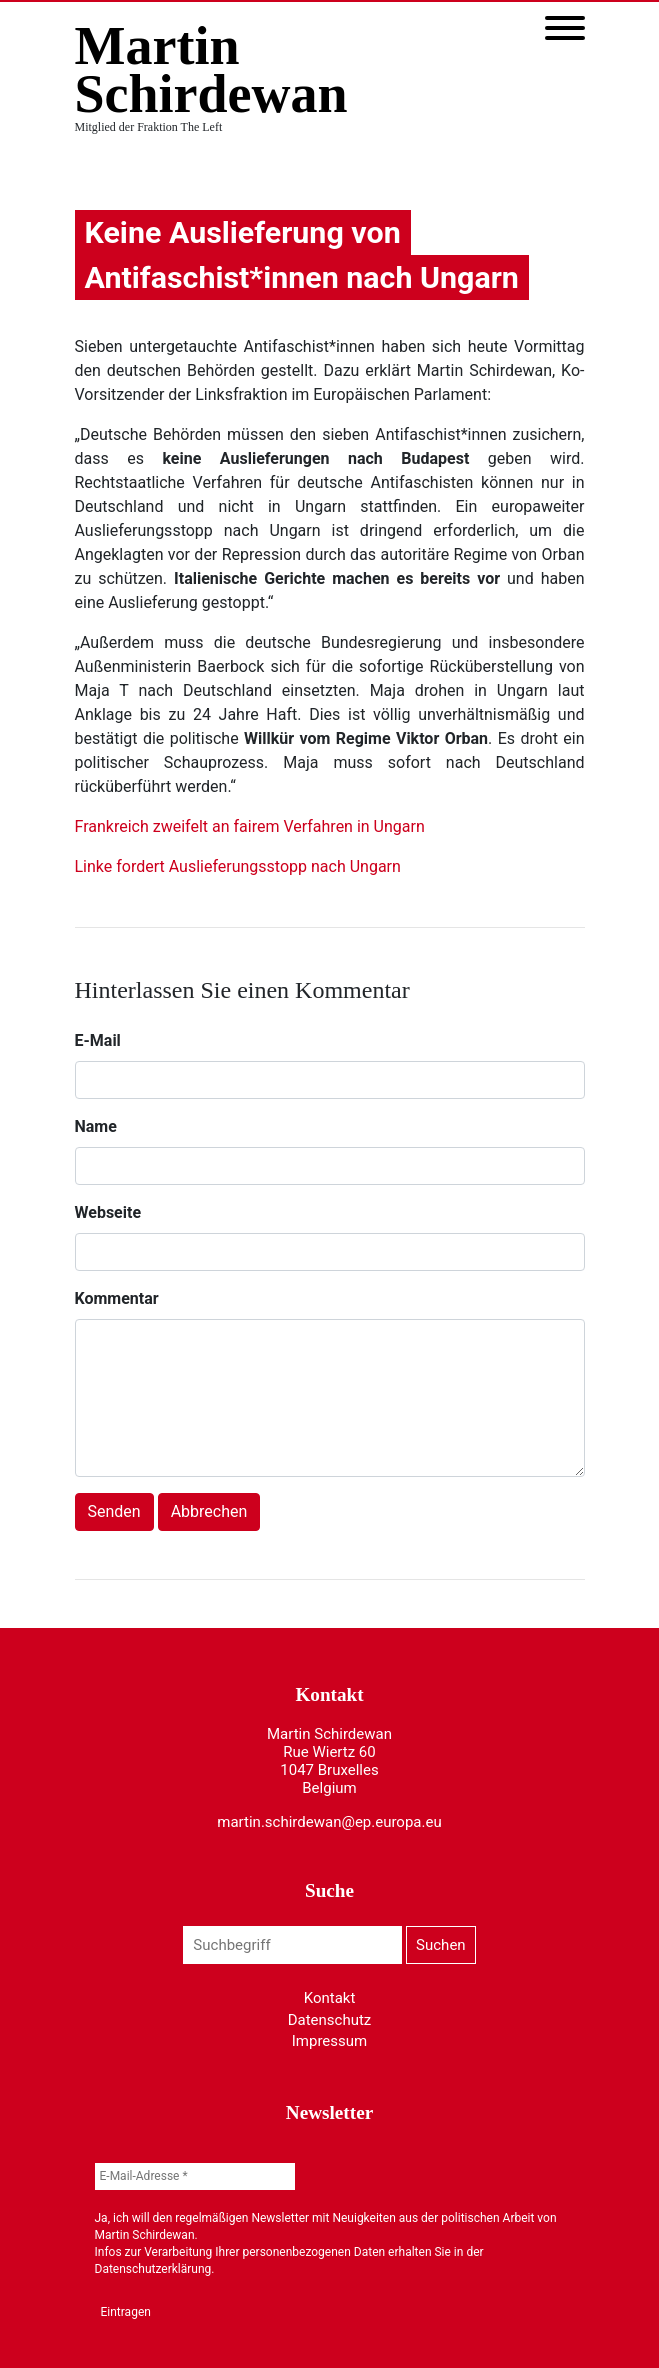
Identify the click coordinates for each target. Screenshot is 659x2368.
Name (96, 1126)
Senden (114, 1511)
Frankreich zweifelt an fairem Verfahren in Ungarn (250, 826)
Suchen (441, 1945)
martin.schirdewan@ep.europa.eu (329, 1822)
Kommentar (117, 1298)
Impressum (329, 2041)
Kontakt (330, 1998)
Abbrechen (209, 1511)
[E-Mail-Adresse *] (195, 2176)
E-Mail (98, 1040)
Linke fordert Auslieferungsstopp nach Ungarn (238, 866)
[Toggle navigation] (565, 29)
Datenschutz (330, 2020)
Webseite (108, 1212)
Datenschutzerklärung (153, 2269)
